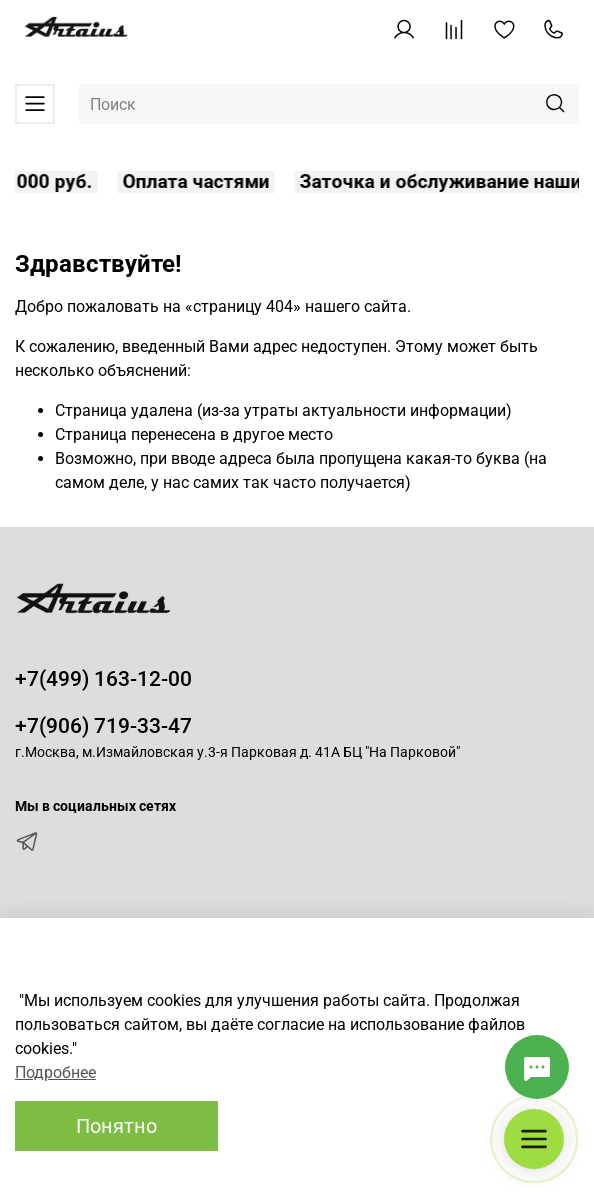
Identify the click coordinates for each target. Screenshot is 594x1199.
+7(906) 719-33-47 (103, 726)
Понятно (116, 1126)
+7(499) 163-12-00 (103, 679)
